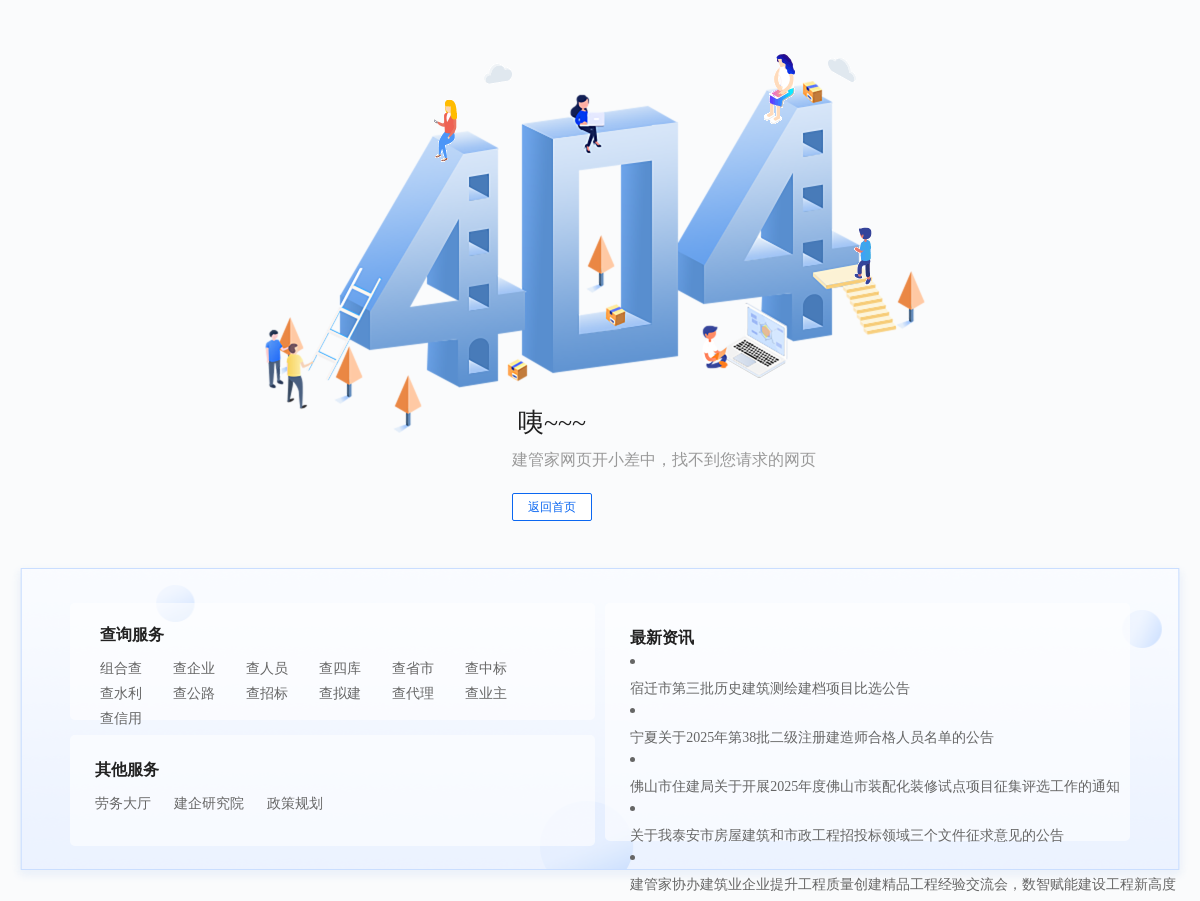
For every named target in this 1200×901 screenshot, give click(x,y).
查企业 (194, 668)
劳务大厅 (123, 803)
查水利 (121, 693)
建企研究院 (209, 803)
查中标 (486, 668)
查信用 (121, 718)
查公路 (194, 693)
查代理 (413, 693)
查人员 (267, 668)
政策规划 (295, 803)
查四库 (340, 668)
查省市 (413, 668)
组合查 (121, 668)
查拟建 (340, 693)
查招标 (267, 693)
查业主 (486, 693)
